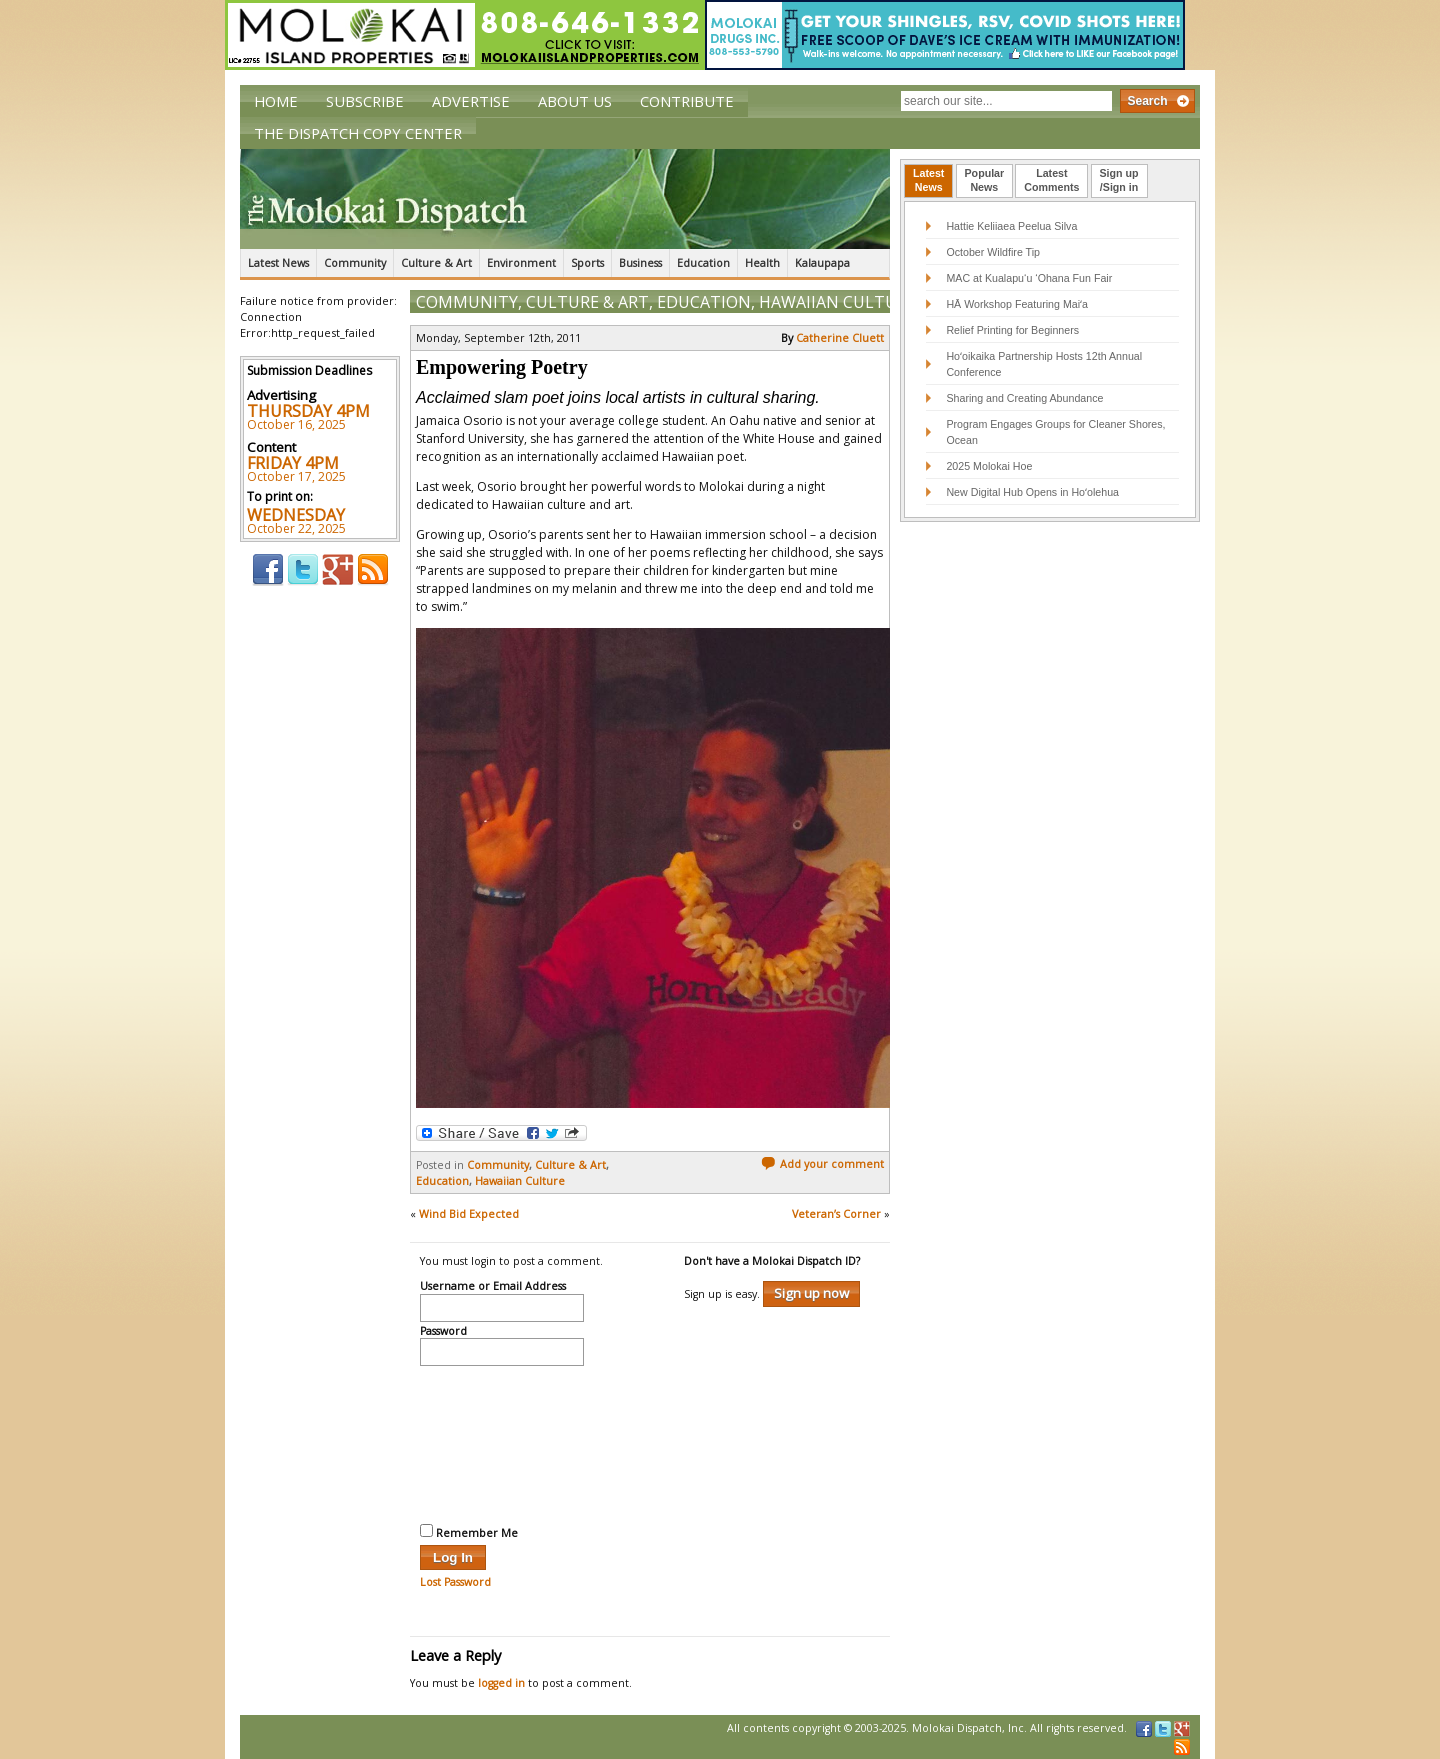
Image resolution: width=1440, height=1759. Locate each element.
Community (355, 263)
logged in (501, 1683)
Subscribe (365, 101)
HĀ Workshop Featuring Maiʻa (1017, 304)
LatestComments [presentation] (1051, 180)
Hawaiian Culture (837, 302)
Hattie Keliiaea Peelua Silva (1011, 226)
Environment (521, 263)
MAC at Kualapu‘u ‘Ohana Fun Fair (1029, 278)
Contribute (687, 101)
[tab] (928, 181)
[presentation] (502, 1442)
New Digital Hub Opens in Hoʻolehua (1032, 492)
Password (443, 1332)
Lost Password (455, 1582)
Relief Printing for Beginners (1014, 330)
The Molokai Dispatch (565, 199)
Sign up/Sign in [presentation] (1119, 180)
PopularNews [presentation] (985, 180)
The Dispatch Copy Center (358, 133)
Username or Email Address (493, 1287)
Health (762, 263)
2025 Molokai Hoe (989, 466)
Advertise (471, 101)
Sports (587, 263)
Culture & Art (436, 263)
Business (640, 263)
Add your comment (822, 1164)
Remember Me (469, 1532)
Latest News (278, 263)
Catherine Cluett (840, 338)
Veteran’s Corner (836, 1214)
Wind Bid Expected (469, 1214)
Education (703, 263)
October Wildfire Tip (993, 252)
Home (276, 101)
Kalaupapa (822, 263)
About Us (575, 101)
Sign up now (811, 1293)
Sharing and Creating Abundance (1024, 398)
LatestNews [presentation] (928, 180)
